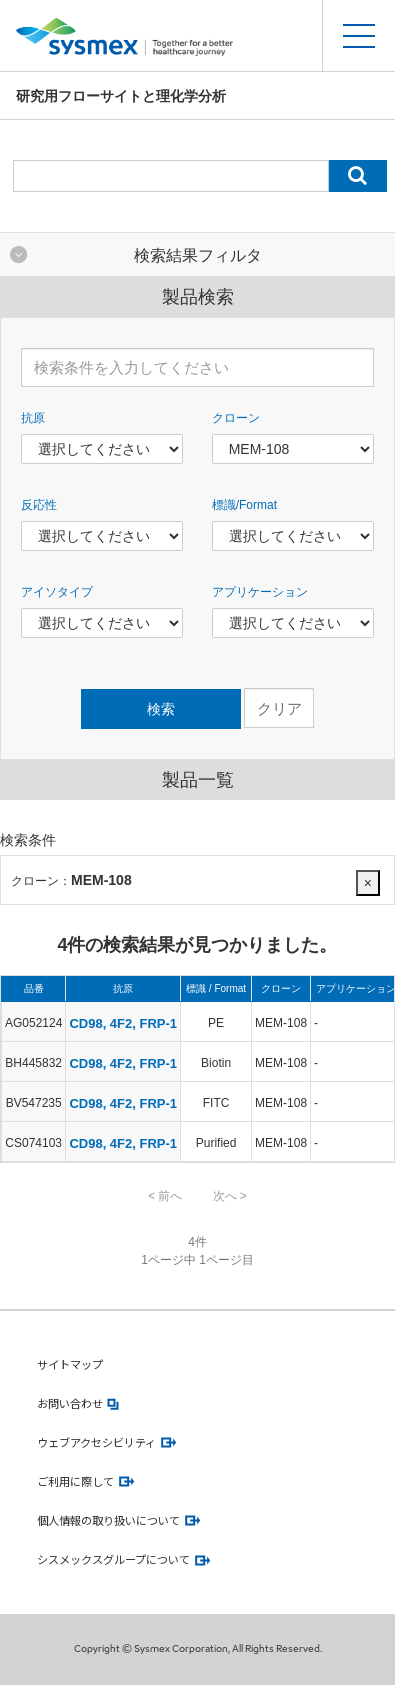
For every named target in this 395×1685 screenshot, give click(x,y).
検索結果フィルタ (198, 255)
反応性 (39, 505)
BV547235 (34, 1103)
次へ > (230, 1196)
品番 (34, 988)
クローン (236, 418)
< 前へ (165, 1196)
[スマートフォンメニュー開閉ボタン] (358, 35)
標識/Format (244, 505)
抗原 (33, 418)
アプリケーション (260, 592)
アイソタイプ (57, 592)
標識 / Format (216, 988)
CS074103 (33, 1143)
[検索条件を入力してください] (197, 367)
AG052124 (33, 1023)
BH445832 (33, 1063)
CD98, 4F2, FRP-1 (123, 1023)
